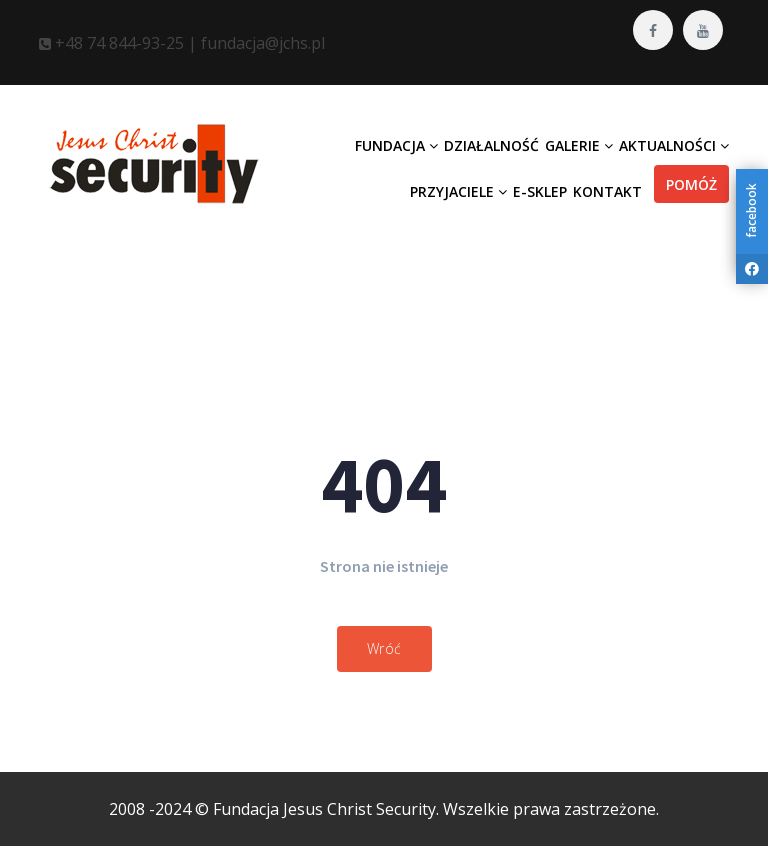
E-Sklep (540, 191)
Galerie (579, 145)
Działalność (491, 145)
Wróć (384, 648)
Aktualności (674, 145)
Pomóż (691, 184)
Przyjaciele (458, 191)
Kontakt (607, 191)
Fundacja (396, 145)
